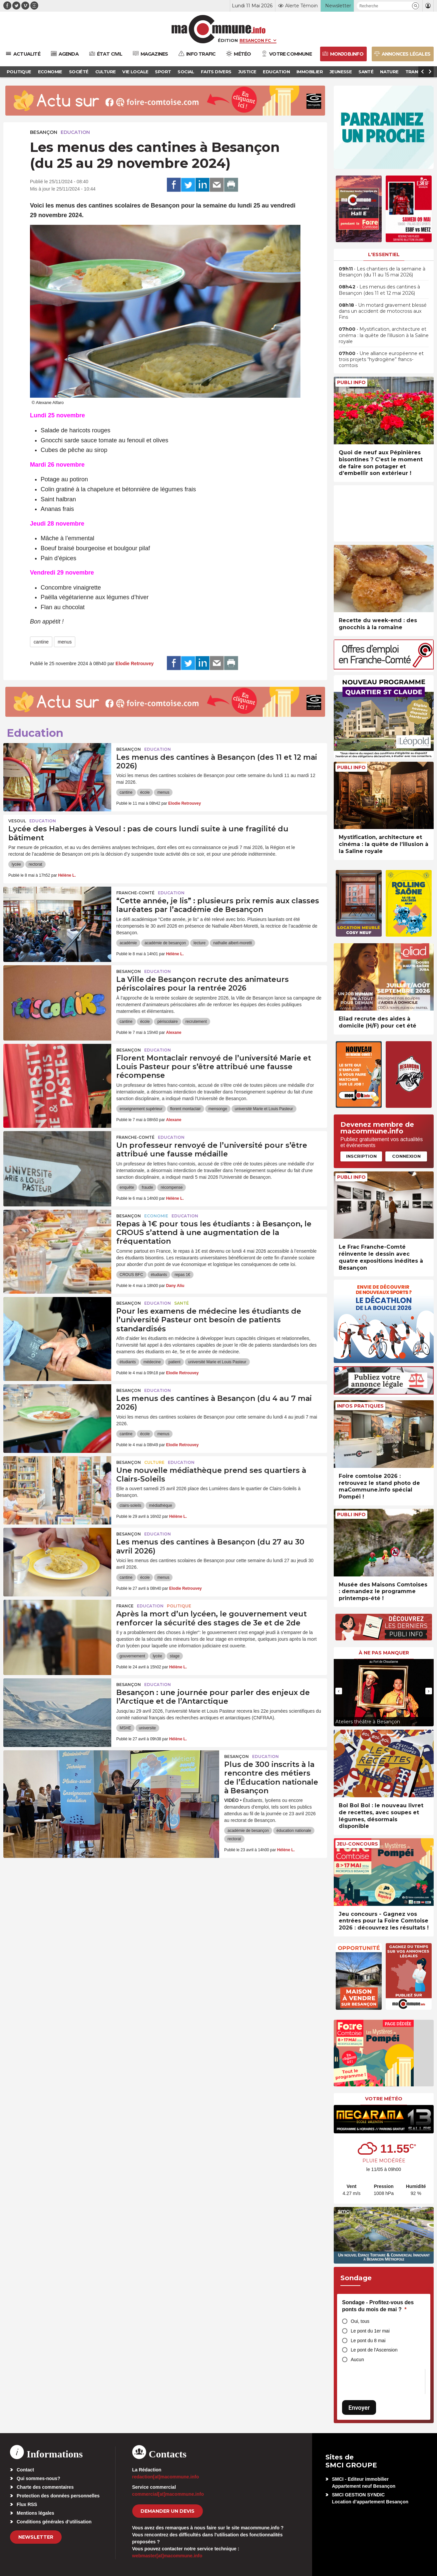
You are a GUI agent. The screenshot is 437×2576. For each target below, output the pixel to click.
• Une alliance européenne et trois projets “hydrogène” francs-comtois (381, 359)
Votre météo (383, 2099)
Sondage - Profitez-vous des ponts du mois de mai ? (378, 2306)
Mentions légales (35, 2513)
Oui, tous (360, 2321)
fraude (147, 1187)
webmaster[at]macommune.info (167, 2555)
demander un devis (168, 2511)
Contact (25, 2469)
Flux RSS (27, 2504)
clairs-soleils (130, 1505)
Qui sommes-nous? (38, 2478)
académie (128, 943)
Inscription (361, 1156)
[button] (415, 5)
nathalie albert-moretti (232, 943)
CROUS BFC (131, 1274)
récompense (172, 1187)
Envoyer (359, 2407)
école (145, 792)
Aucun (357, 2359)
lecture (200, 943)
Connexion (406, 1156)
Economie (156, 1215)
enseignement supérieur (141, 1108)
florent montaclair (185, 1108)
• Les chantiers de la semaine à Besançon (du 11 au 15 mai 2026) (382, 272)
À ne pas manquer (384, 1653)
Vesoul (17, 820)
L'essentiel (384, 254)
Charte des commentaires (45, 2487)
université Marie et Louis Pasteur (264, 1108)
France (125, 1605)
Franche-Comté (135, 892)
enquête (127, 1187)
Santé (181, 1303)
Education (75, 132)
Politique (179, 1605)
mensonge (218, 1108)
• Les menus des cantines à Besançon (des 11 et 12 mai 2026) (379, 290)
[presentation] (338, 1691)
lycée (16, 864)
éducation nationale (293, 1830)
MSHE (125, 1728)
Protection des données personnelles (58, 2495)
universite (147, 1728)
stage (175, 1656)
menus (65, 641)
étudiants (159, 1274)
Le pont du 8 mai (368, 2340)
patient (175, 1362)
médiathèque (160, 1505)
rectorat (35, 864)
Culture (154, 1462)
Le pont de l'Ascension (374, 2350)
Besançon (43, 132)
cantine (41, 641)
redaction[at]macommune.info (165, 2476)
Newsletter (35, 2537)
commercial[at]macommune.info (168, 2494)
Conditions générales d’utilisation (54, 2521)
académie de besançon (165, 943)
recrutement (196, 1021)
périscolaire (167, 1021)
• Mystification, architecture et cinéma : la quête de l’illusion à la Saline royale (384, 335)
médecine (152, 1362)
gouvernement (132, 1656)
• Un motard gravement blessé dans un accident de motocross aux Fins (383, 311)
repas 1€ (182, 1274)
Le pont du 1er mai (370, 2331)
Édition (228, 40)
